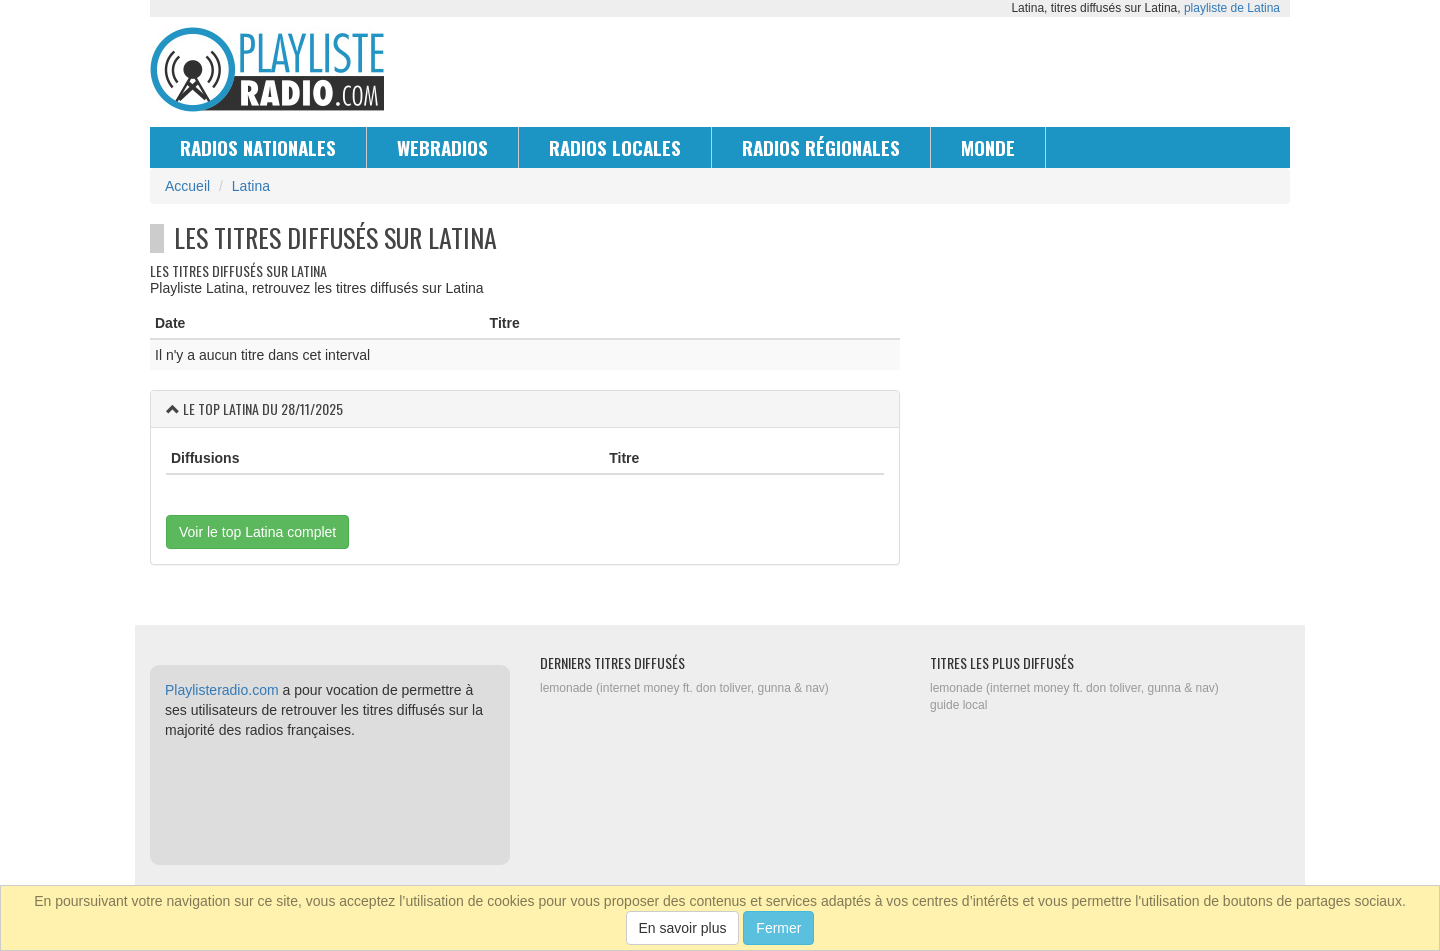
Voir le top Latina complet (257, 532)
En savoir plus (683, 928)
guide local (958, 705)
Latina (251, 186)
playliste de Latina (1232, 8)
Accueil (187, 186)
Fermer (778, 928)
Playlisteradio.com (222, 690)
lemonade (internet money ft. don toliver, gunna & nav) (684, 688)
